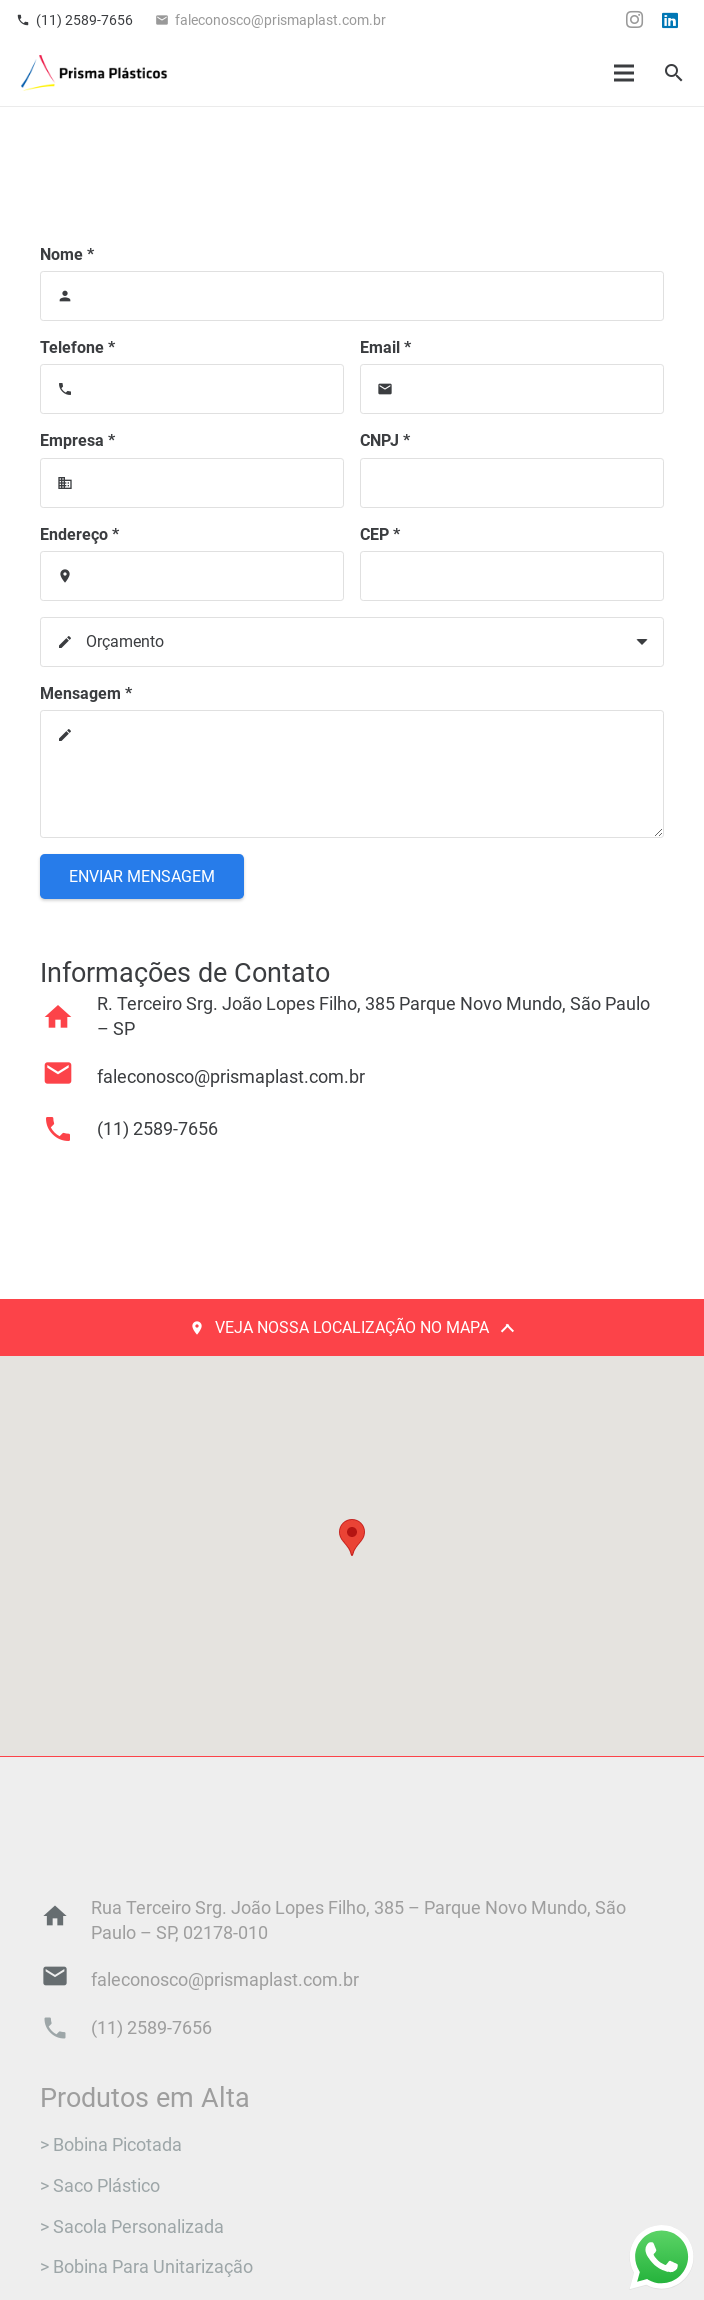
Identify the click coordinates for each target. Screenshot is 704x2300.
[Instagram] (634, 20)
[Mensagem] (352, 774)
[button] (673, 73)
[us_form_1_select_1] (352, 642)
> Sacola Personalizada (132, 2227)
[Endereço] (192, 576)
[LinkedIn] (670, 20)
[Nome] (352, 296)
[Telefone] (192, 389)
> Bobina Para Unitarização (146, 2267)
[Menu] (625, 73)
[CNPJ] (512, 483)
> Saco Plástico (100, 2186)
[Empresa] (192, 483)
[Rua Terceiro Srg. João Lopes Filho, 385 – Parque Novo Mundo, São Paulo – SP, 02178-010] (65, 1920)
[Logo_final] (94, 73)
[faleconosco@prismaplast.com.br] (68, 1077)
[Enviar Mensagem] (142, 876)
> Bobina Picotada (111, 2145)
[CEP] (512, 576)
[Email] (512, 389)
